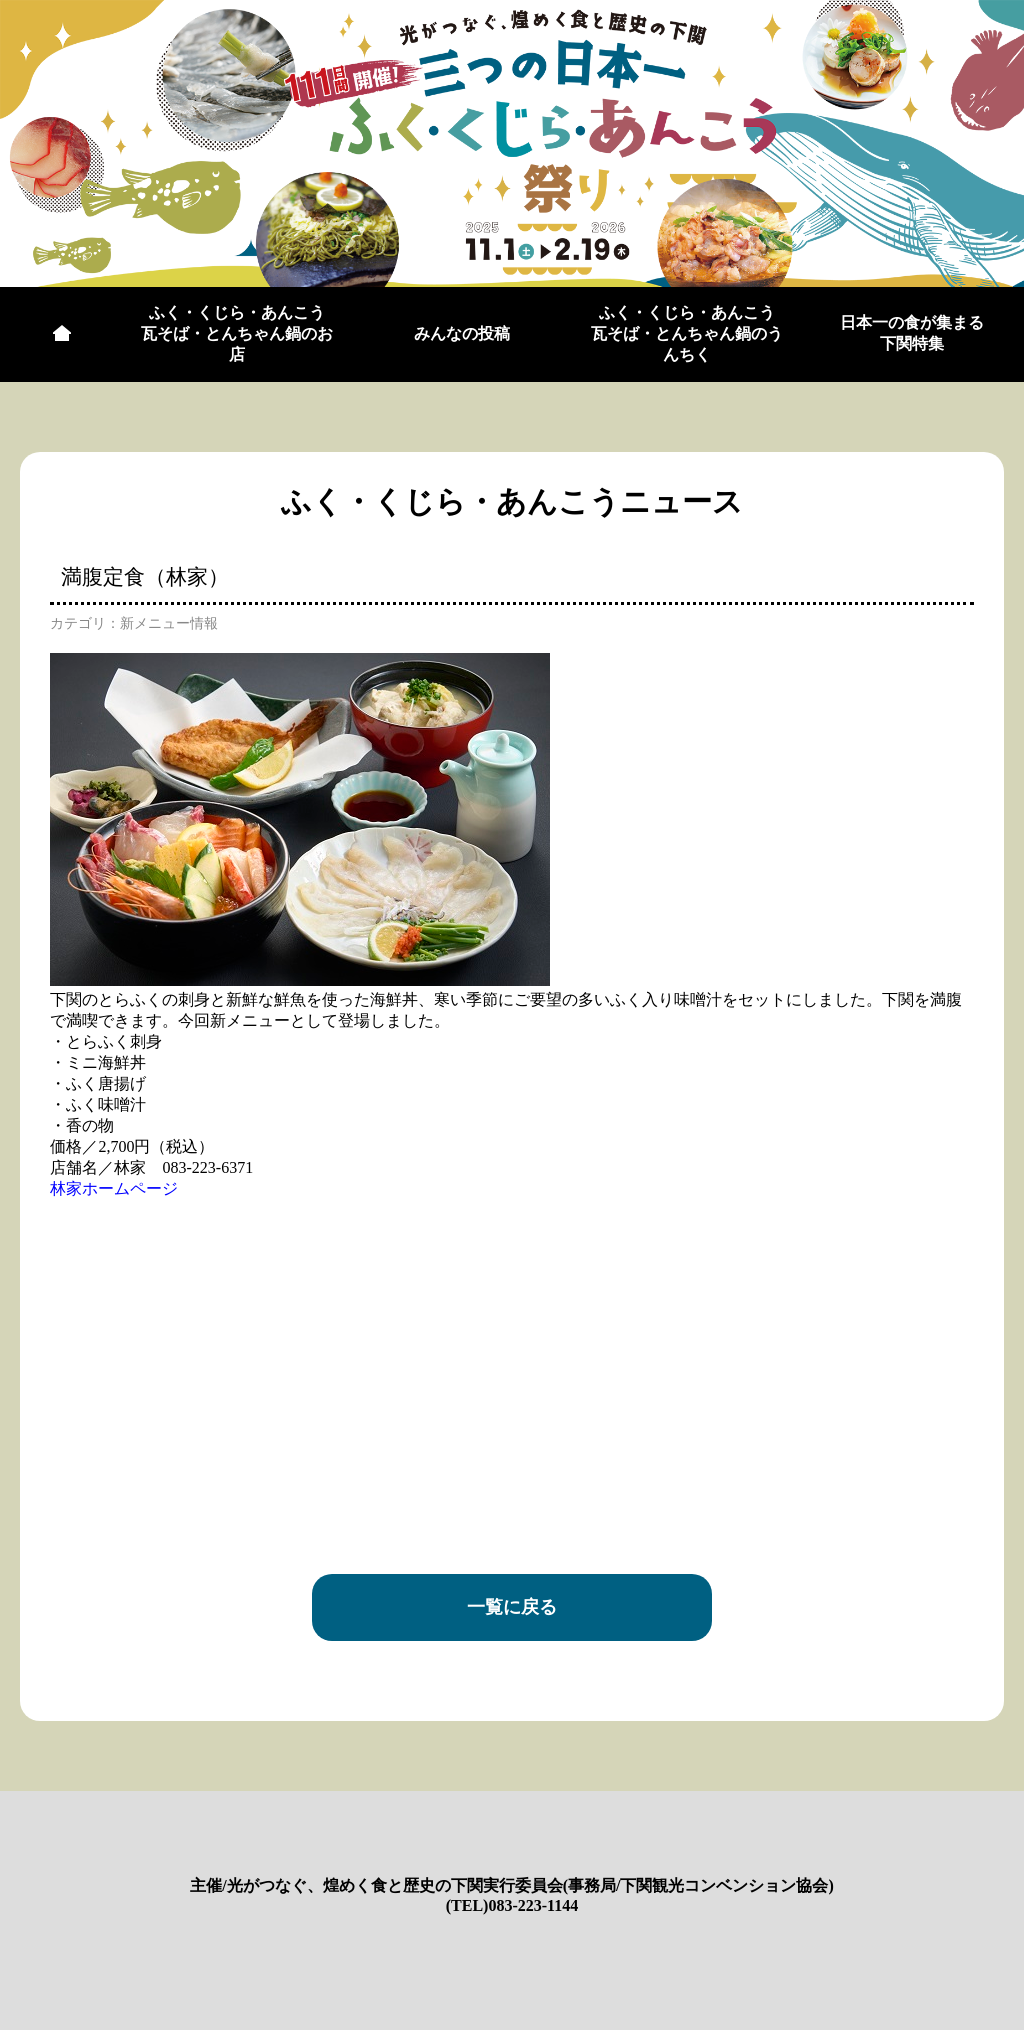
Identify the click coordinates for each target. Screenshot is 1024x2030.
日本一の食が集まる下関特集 (912, 333)
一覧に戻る (512, 1607)
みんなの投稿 (462, 333)
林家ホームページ (114, 1188)
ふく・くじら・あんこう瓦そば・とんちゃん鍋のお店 (237, 333)
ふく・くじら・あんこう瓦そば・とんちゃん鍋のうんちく (687, 333)
